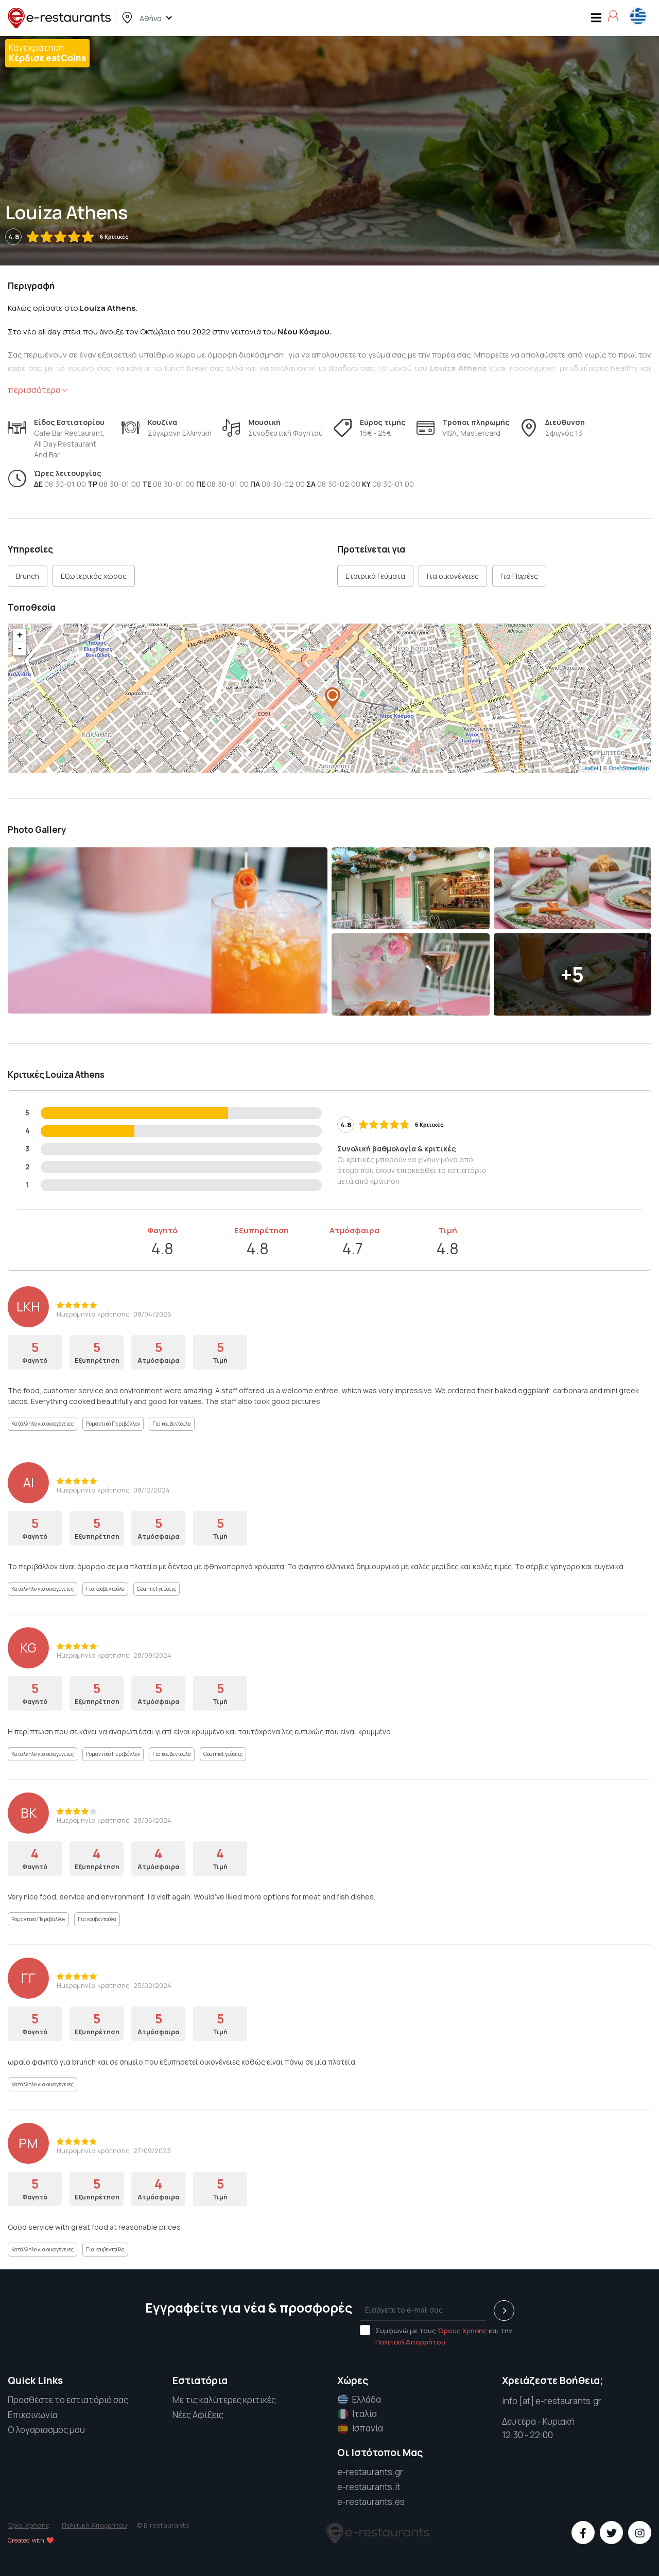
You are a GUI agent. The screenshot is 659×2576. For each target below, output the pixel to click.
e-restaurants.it (368, 2486)
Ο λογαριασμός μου (46, 2429)
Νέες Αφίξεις (197, 2414)
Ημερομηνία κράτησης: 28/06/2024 (114, 1820)
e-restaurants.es (371, 2501)
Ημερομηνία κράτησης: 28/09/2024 (114, 1655)
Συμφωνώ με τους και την (436, 2336)
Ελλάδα (358, 2399)
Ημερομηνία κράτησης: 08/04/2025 (114, 1314)
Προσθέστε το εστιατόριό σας (68, 2399)
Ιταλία (356, 2414)
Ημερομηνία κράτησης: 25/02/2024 (114, 1985)
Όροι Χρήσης (29, 2525)
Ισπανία (360, 2428)
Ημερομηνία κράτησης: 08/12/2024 (113, 1490)
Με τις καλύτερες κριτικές (224, 2399)
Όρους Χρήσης (462, 2330)
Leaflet (589, 768)
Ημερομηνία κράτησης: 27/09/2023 (114, 2150)
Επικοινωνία (33, 2414)
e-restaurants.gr (370, 2471)
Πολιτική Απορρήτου (410, 2342)
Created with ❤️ (31, 2540)
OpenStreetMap (629, 768)
